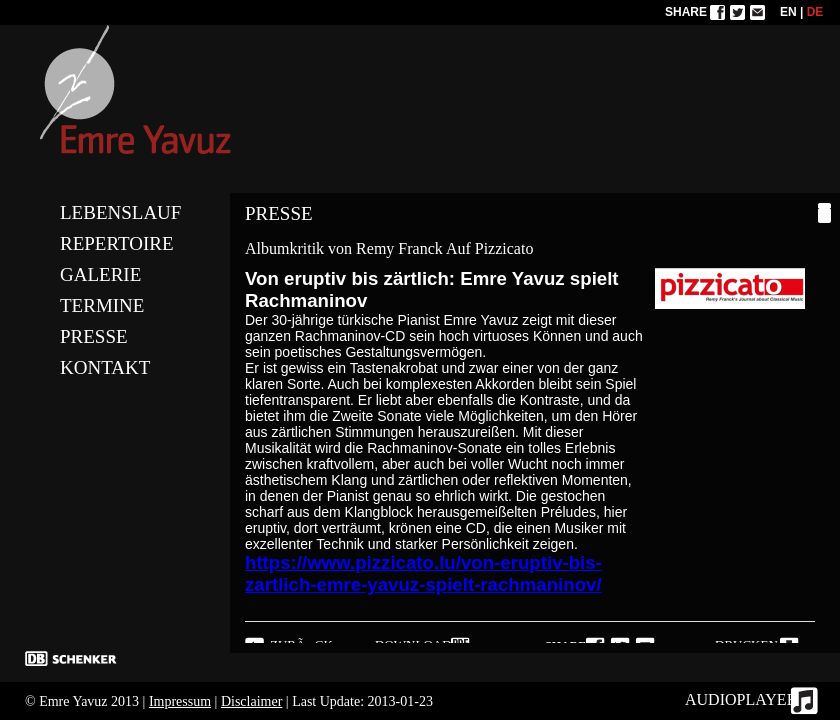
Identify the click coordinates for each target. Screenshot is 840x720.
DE (815, 12)
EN (788, 12)
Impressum (180, 701)
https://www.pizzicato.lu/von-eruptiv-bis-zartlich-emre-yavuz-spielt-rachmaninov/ (423, 573)
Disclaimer (251, 701)
